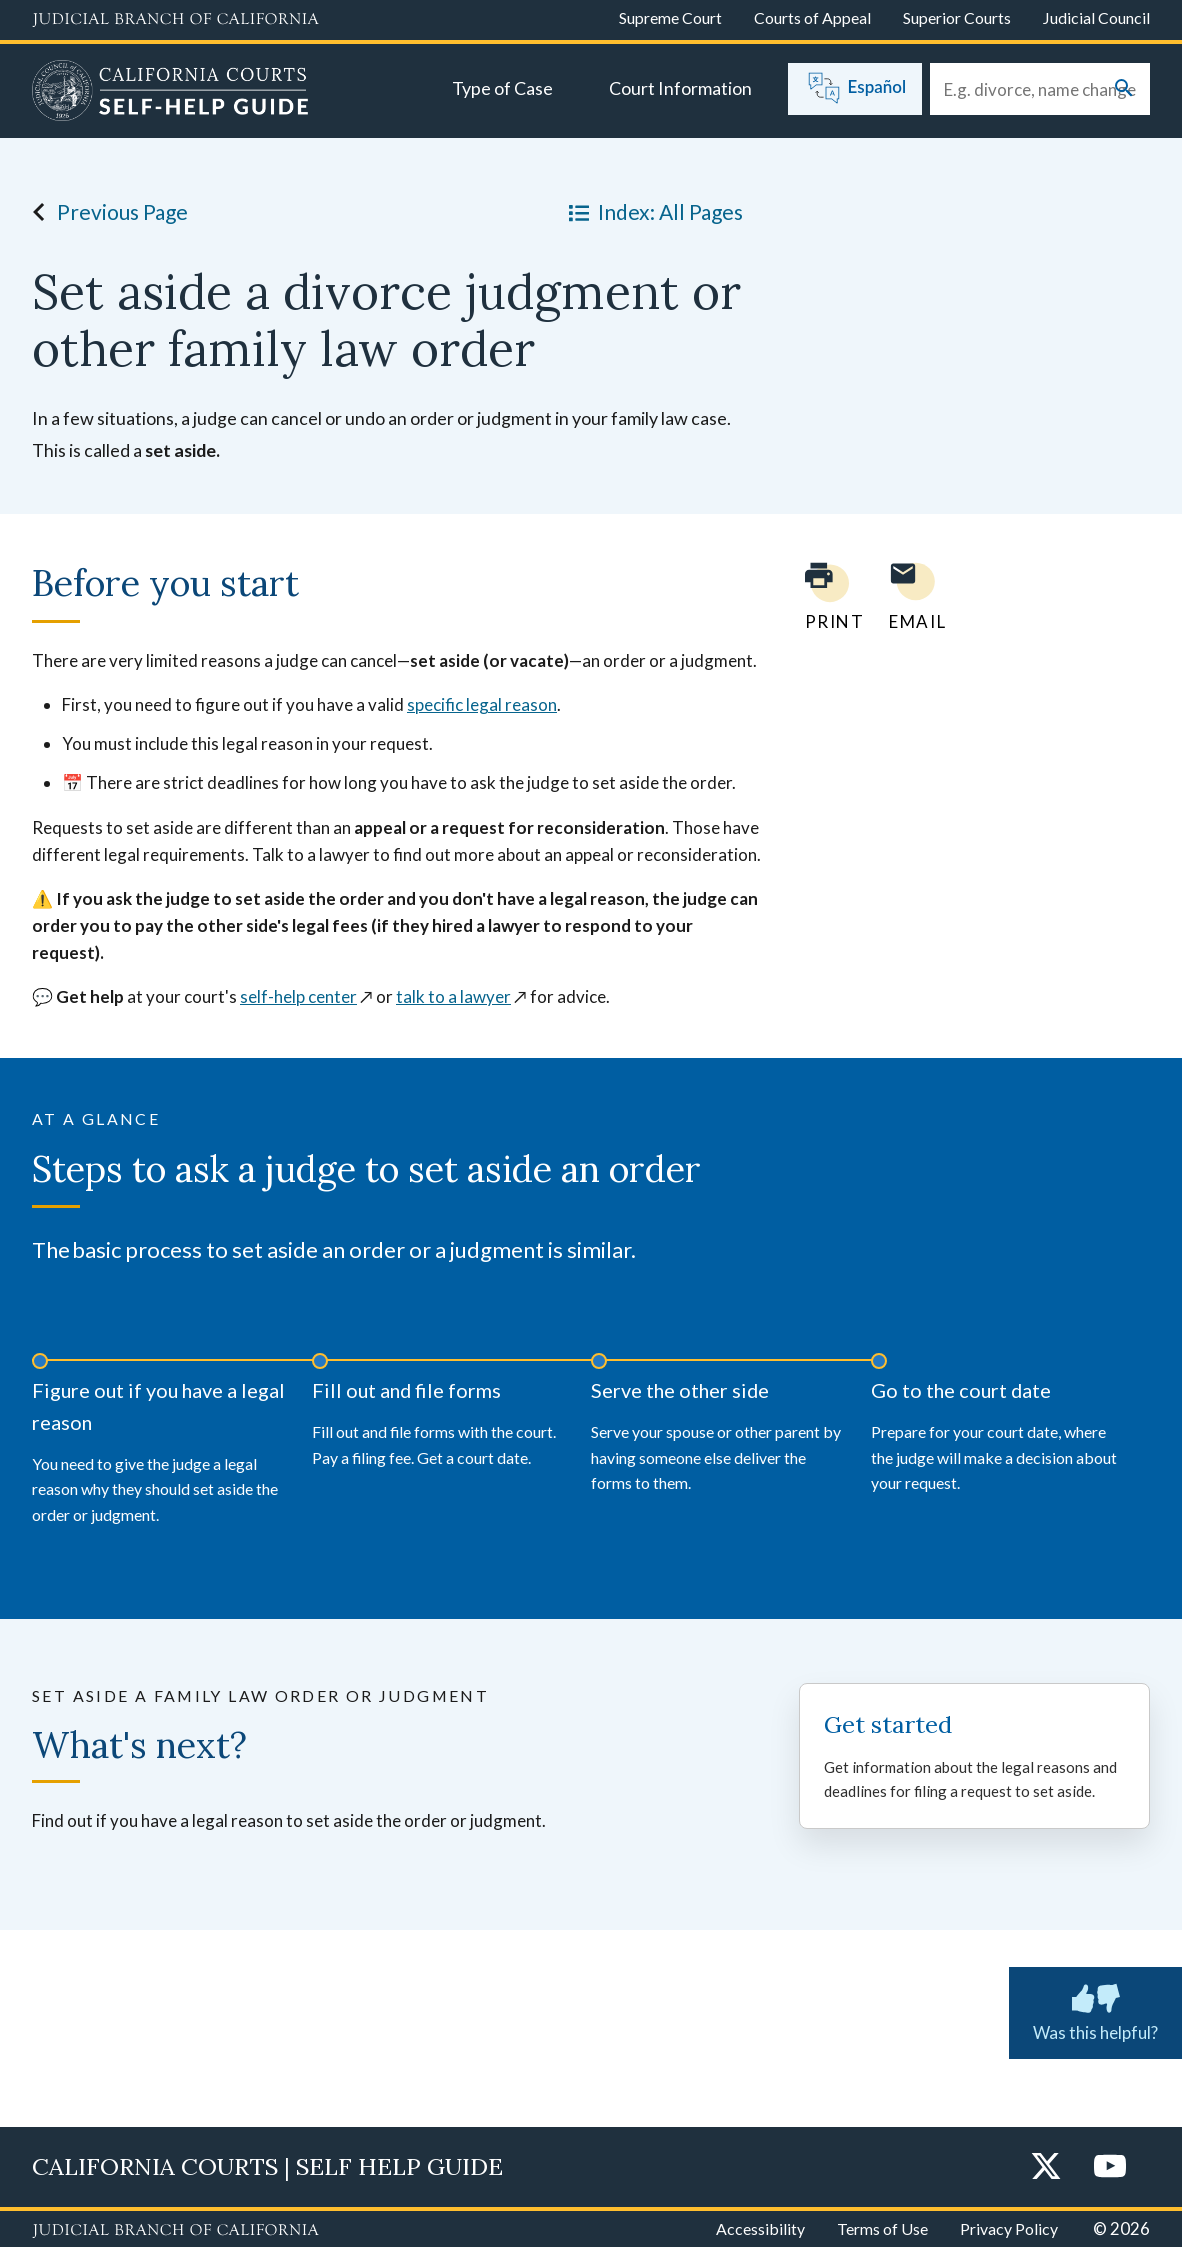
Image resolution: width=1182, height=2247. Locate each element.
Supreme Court (670, 17)
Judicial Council (1096, 17)
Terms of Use (882, 2228)
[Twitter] (1046, 2167)
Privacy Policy (1009, 2228)
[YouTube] (1110, 2167)
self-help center (298, 996)
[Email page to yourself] (912, 596)
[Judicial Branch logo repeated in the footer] (175, 2231)
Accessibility (760, 2228)
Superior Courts (957, 17)
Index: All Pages (652, 212)
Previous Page (104, 212)
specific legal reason (482, 704)
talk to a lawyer (453, 996)
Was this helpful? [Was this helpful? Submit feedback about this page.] (1095, 2009)
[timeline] (591, 1435)
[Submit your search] (1124, 89)
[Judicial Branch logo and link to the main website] (175, 20)
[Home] (170, 93)
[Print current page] (823, 596)
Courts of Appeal (812, 17)
